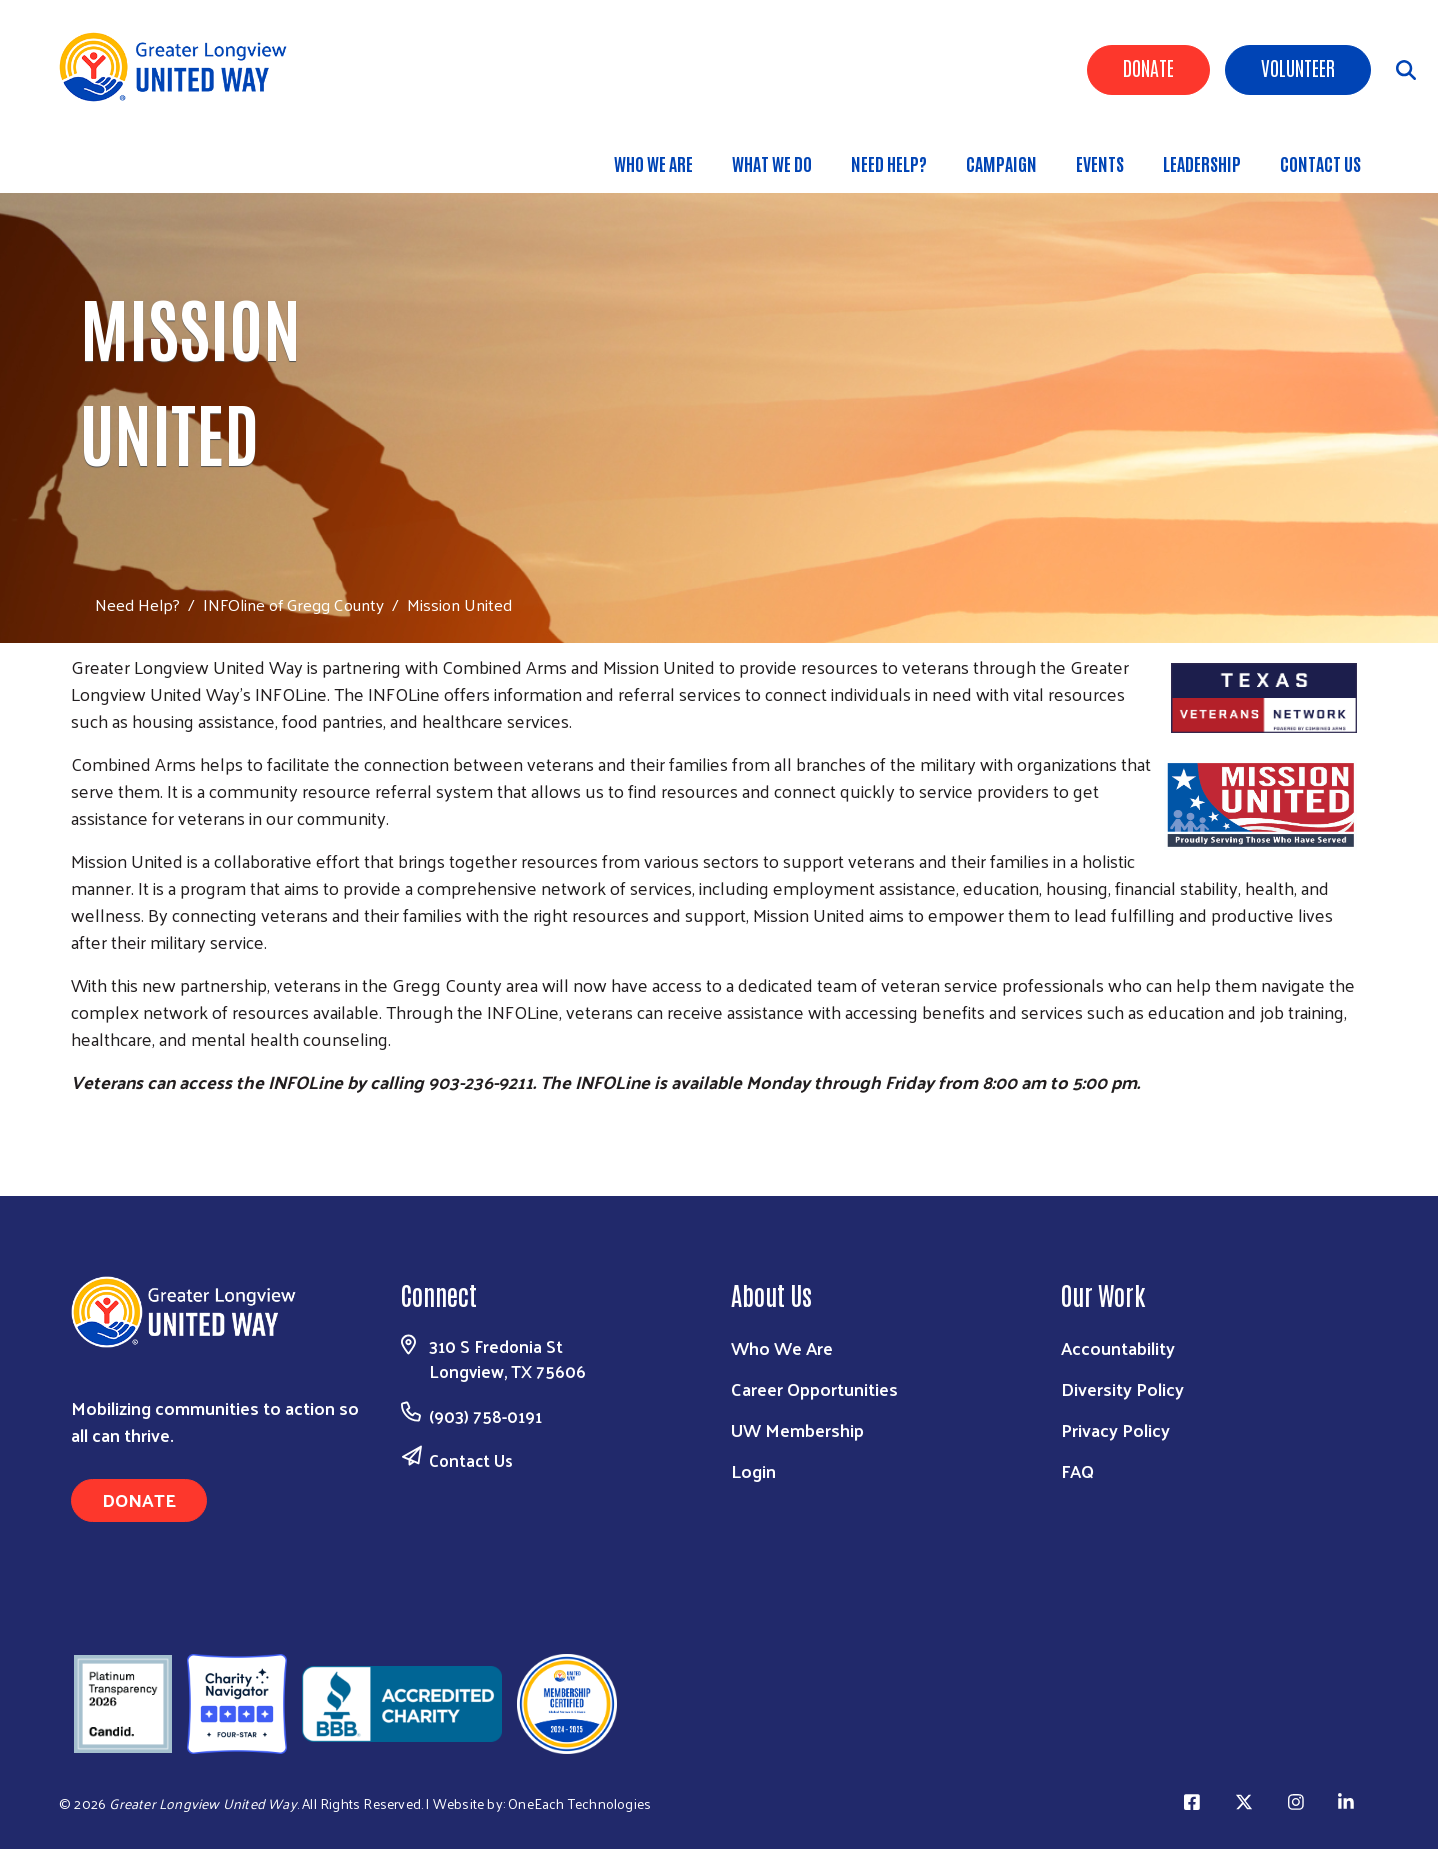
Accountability (1118, 1347)
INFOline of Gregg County (293, 604)
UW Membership (797, 1429)
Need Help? (889, 163)
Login (753, 1470)
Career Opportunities (814, 1388)
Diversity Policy (1122, 1388)
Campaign (1001, 163)
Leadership (1202, 163)
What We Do (772, 163)
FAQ (1077, 1470)
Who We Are (653, 163)
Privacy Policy (1115, 1429)
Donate (1148, 67)
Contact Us (1320, 163)
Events (1100, 163)
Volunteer (1298, 67)
